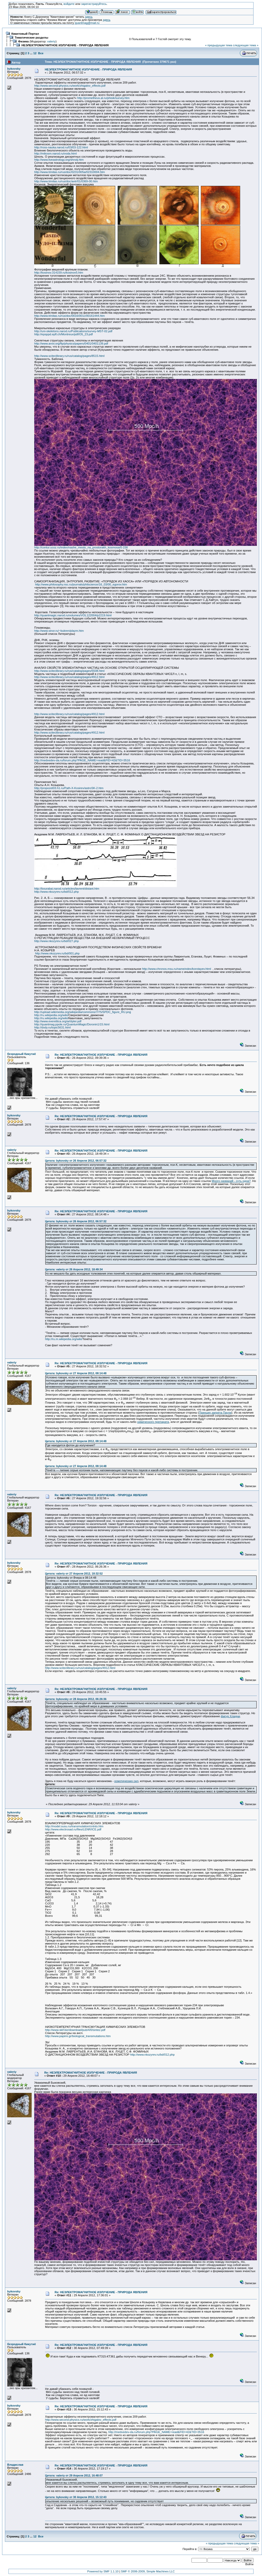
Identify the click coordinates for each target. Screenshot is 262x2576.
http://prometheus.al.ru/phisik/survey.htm (103, 98)
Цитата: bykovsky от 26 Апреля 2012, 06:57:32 (76, 1160)
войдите (69, 3)
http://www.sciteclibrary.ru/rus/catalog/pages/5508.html (69, 670)
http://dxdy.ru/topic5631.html (52, 1027)
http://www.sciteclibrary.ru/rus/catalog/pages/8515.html (69, 355)
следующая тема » (245, 45)
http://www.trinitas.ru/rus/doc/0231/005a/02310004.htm (69, 172)
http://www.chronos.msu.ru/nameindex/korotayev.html (176, 968)
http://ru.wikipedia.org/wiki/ (51, 1015)
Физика (23, 41)
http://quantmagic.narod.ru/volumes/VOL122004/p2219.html (72, 615)
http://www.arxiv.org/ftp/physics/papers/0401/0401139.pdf (71, 343)
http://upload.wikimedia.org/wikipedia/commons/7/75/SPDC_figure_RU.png (82, 1012)
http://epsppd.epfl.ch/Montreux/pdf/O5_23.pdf (63, 334)
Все (40, 53)
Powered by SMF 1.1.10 (103, 2571)
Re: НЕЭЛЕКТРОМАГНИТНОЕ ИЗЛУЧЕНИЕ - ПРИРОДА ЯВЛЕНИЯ (101, 1054)
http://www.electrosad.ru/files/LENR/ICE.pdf (73, 1829)
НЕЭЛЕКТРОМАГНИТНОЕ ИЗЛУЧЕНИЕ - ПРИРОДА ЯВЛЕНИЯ (65, 45)
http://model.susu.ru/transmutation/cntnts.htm (74, 1826)
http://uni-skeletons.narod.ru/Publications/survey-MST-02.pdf (73, 331)
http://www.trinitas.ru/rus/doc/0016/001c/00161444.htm (69, 315)
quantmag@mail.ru (87, 22)
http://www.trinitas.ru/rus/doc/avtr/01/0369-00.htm (66, 181)
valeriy (51, 41)
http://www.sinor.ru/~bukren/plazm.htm (59, 630)
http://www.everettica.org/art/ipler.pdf (57, 1021)
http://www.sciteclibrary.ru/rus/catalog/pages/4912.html (69, 677)
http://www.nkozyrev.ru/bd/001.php (57, 953)
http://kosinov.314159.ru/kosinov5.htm (58, 272)
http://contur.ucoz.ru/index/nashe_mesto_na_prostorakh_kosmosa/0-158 (81, 547)
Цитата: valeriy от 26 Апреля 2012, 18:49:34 (74, 1269)
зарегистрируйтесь (94, 3)
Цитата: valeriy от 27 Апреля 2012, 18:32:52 (74, 1573)
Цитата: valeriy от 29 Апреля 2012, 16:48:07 (74, 2475)
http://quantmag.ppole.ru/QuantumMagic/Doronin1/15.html (71, 1024)
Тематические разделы (31, 37)
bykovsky (14, 68)
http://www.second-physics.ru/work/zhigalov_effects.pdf (70, 85)
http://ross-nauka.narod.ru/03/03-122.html (61, 147)
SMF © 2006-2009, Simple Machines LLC (148, 2571)
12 (35, 53)
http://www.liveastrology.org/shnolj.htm (59, 159)
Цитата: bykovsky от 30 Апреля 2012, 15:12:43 (76, 2497)
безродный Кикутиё (21, 1053)
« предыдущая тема (218, 45)
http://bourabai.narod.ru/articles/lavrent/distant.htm (66, 888)
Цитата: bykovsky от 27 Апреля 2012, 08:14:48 (76, 1373)
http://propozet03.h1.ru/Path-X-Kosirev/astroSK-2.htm (68, 788)
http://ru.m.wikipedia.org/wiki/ (63, 1339)
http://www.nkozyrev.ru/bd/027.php (56, 941)
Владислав (15, 2464)
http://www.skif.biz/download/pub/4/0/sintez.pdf (75, 2029)
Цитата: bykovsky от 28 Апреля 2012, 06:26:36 (76, 1699)
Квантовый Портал (25, 33)
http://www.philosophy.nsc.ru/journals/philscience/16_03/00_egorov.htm (81, 584)
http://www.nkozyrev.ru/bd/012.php (56, 891)
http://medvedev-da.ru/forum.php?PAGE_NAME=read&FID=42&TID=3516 (82, 760)
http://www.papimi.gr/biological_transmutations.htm (78, 2036)
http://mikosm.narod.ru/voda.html (55, 153)
